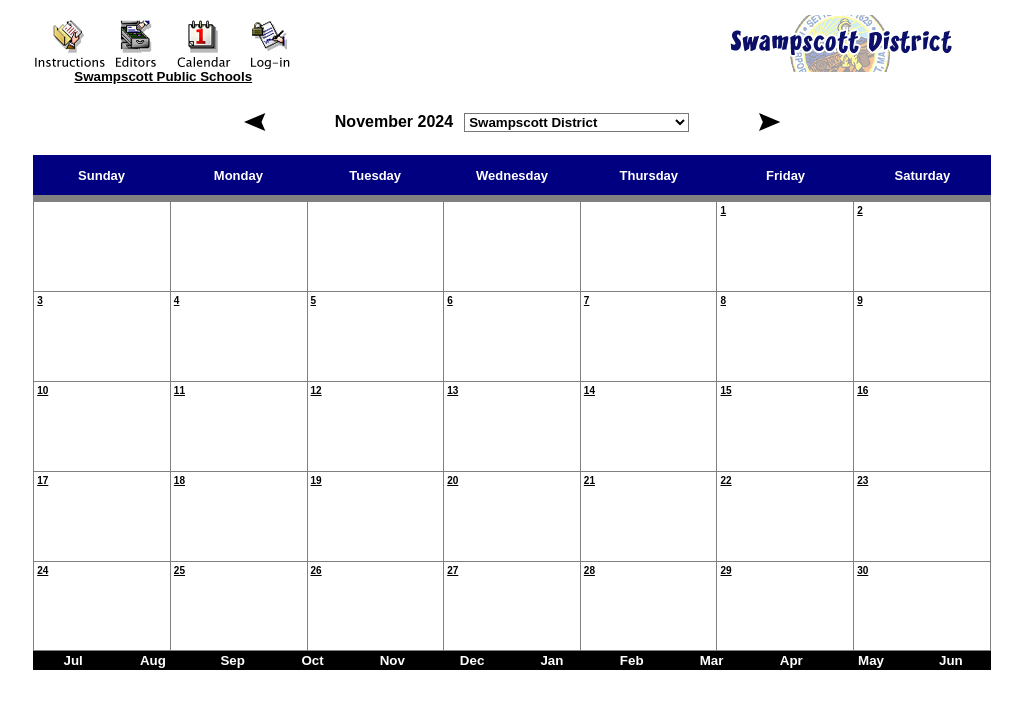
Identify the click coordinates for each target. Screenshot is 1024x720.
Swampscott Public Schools (163, 76)
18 (179, 480)
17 (42, 480)
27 (452, 570)
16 (862, 390)
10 (42, 390)
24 (42, 570)
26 (316, 570)
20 (452, 480)
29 (725, 570)
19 (316, 480)
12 (316, 390)
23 (862, 480)
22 (725, 480)
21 (589, 480)
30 (862, 570)
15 (725, 390)
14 (589, 390)
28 (589, 570)
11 (179, 390)
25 (179, 570)
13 (452, 390)
